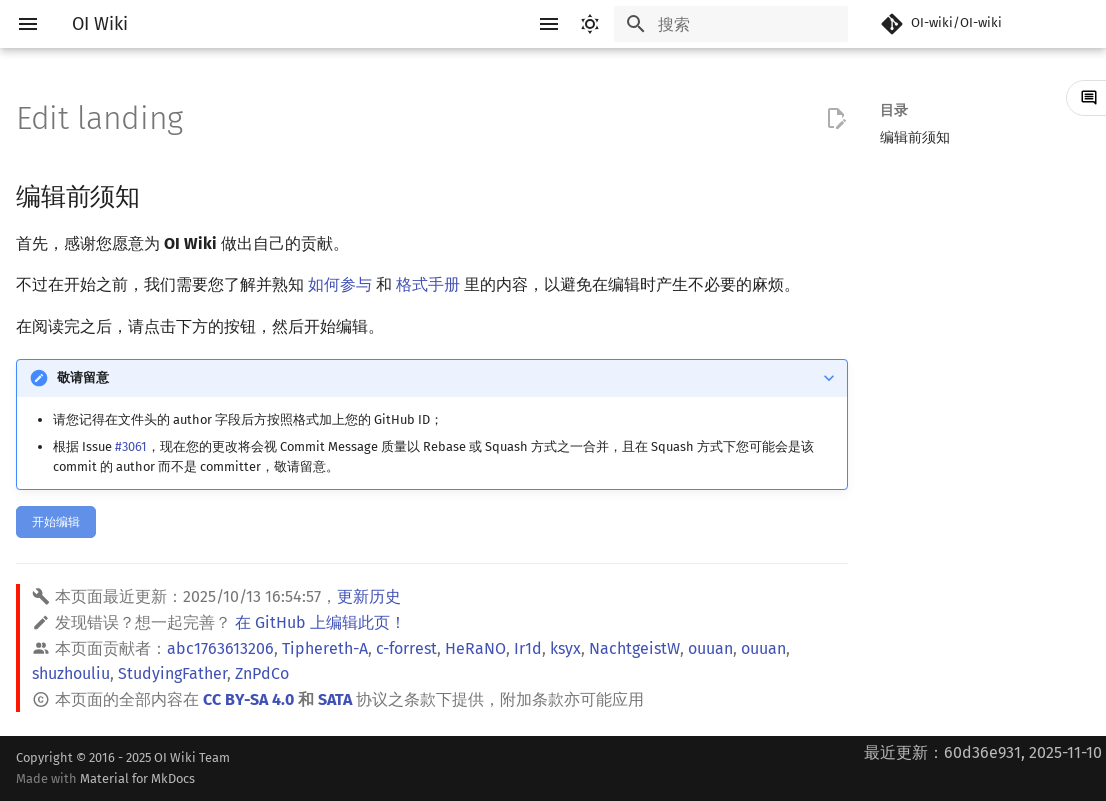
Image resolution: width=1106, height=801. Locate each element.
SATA (335, 699)
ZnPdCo (262, 673)
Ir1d (528, 648)
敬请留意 (83, 377)
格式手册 (428, 284)
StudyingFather (172, 673)
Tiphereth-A (325, 648)
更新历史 (369, 596)
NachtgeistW (634, 648)
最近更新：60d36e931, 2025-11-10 (983, 752)
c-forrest (406, 648)
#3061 (131, 446)
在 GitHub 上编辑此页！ (320, 622)
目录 (894, 110)
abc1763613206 (220, 648)
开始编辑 (56, 522)
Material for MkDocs (137, 778)
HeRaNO (475, 648)
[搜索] (731, 24)
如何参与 (340, 284)
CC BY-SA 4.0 (248, 699)
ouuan (710, 648)
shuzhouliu (71, 673)
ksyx (565, 648)
